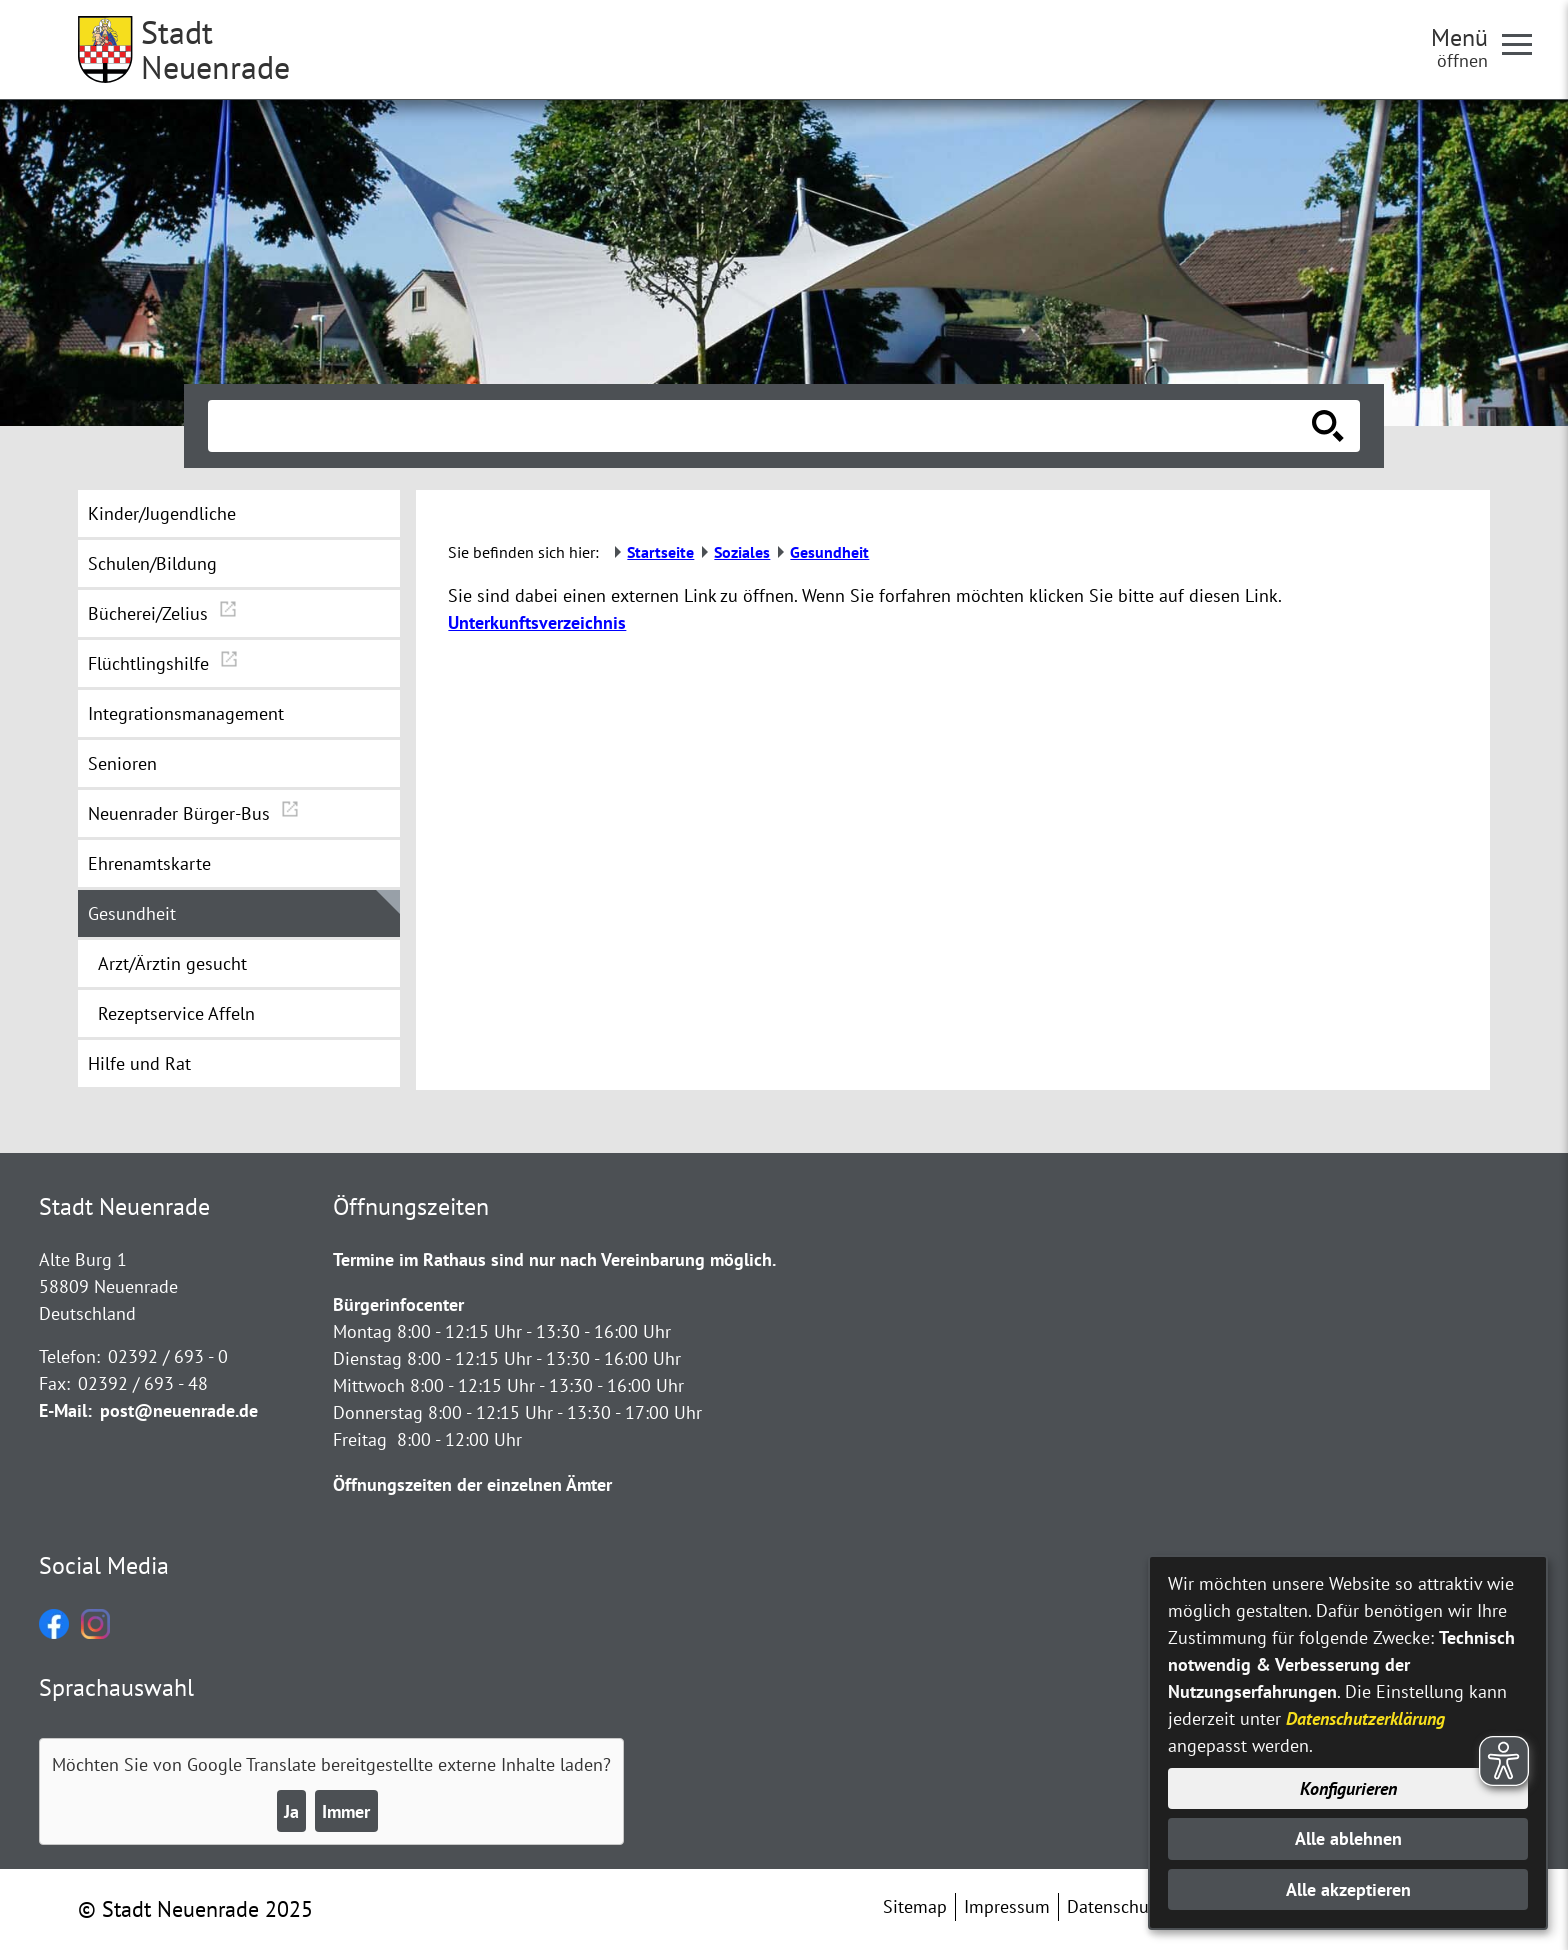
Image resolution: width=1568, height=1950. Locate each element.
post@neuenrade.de (179, 1410)
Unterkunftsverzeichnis (537, 622)
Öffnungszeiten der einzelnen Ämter (472, 1484)
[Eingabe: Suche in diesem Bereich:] (762, 426)
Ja (291, 1811)
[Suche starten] (1328, 426)
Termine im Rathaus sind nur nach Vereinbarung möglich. (554, 1259)
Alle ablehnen (1348, 1838)
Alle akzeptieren (1348, 1889)
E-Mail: (65, 1410)
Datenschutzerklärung (1365, 1718)
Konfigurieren (1348, 1788)
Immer (346, 1811)
